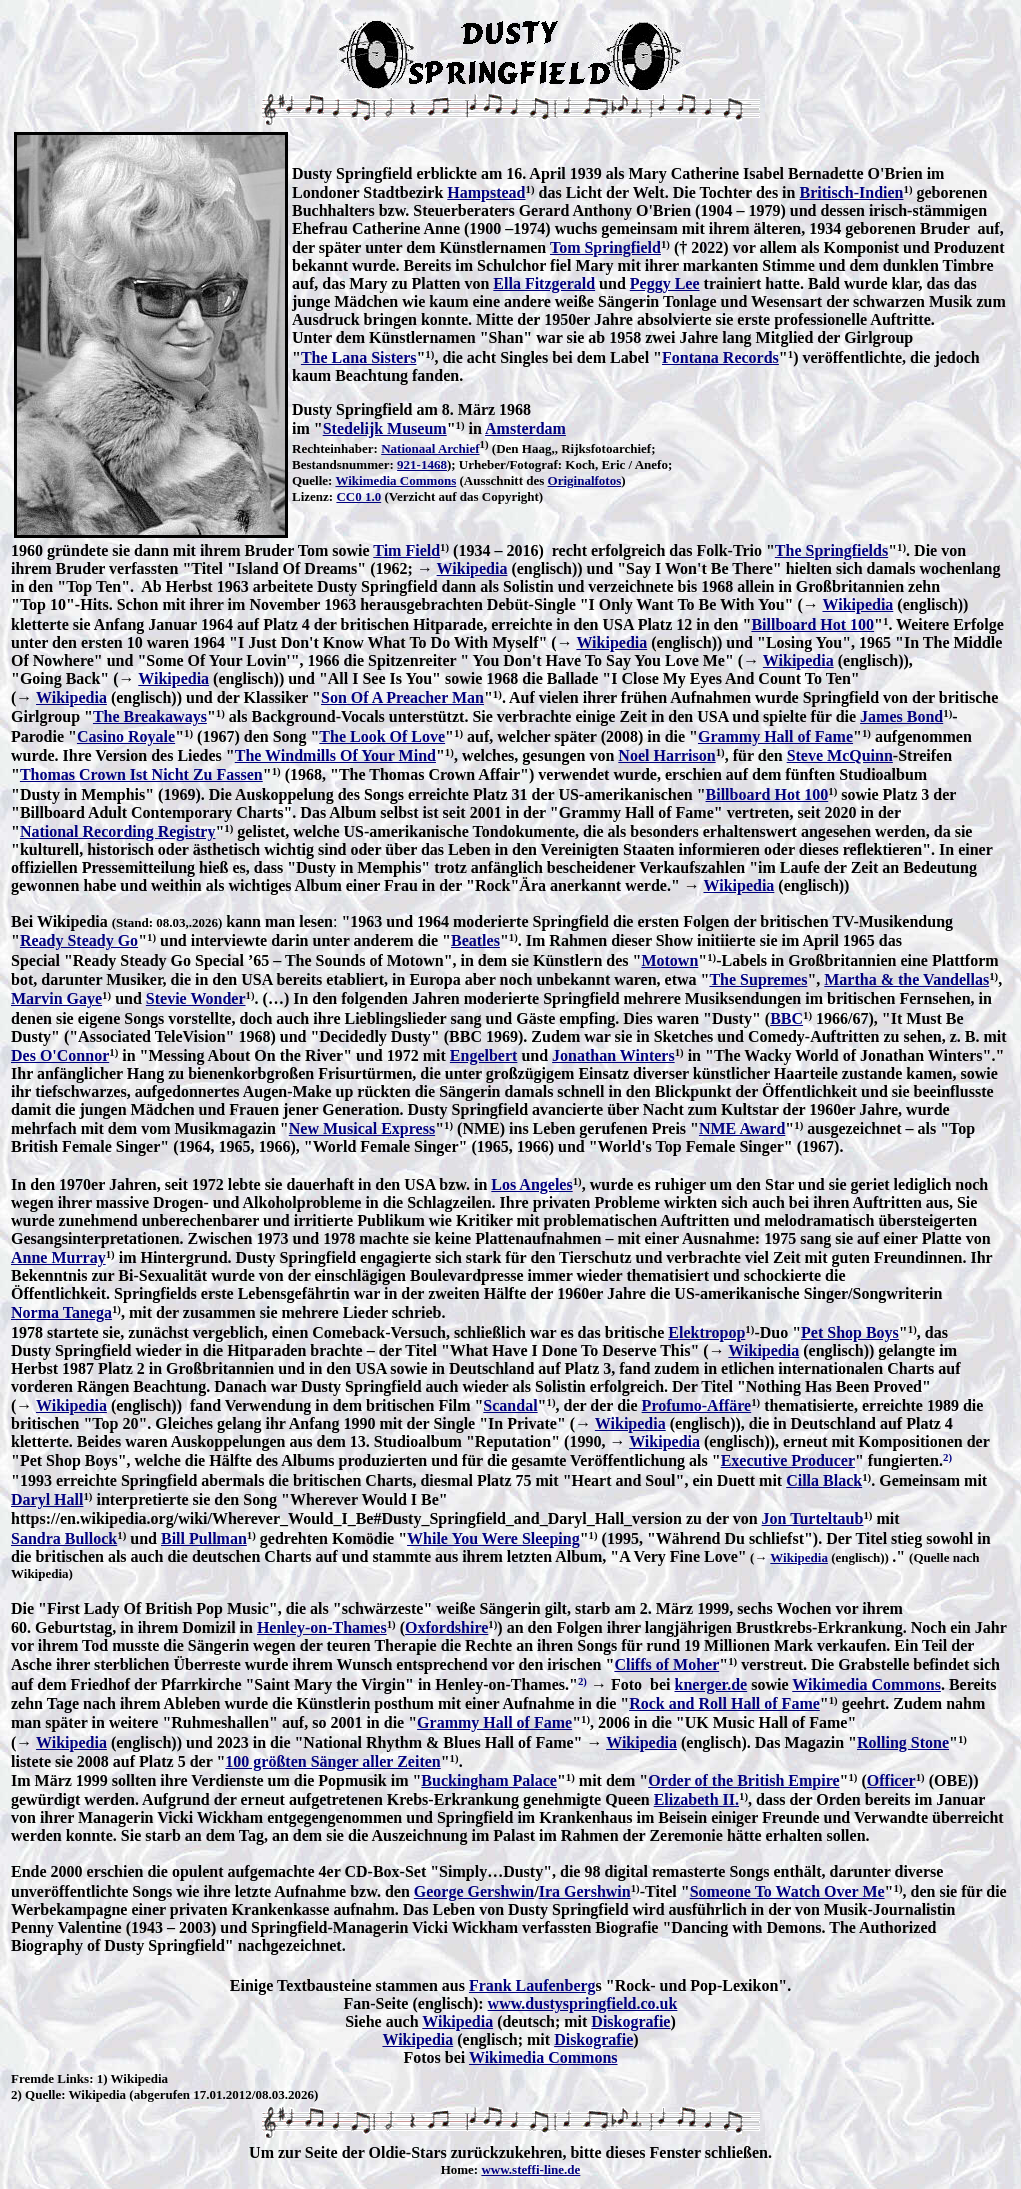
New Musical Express (362, 1128)
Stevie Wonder (196, 998)
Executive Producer (788, 1460)
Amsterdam (525, 428)
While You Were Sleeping (493, 1538)
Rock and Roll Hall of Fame (724, 1703)
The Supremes (758, 979)
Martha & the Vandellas (906, 979)
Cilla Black (824, 1480)
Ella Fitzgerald (544, 283)
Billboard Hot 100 (812, 624)
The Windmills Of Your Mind (335, 755)
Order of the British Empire (743, 1780)
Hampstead (486, 192)
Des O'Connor (60, 1055)
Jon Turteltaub (813, 1518)
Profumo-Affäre (697, 1405)
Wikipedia (472, 568)
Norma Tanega (61, 1312)
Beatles (475, 940)
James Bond (901, 716)
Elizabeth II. (696, 1799)
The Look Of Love (382, 736)
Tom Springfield (605, 247)
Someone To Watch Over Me (787, 1891)
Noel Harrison (666, 755)
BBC (786, 1018)
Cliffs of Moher (666, 1664)
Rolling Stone (903, 1742)
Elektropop (706, 1332)
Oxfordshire (446, 1627)
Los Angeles (531, 1184)
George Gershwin (474, 1891)
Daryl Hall (47, 1499)
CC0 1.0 (358, 496)
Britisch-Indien (851, 192)
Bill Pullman (204, 1538)
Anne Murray (58, 1257)
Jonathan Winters (613, 1055)
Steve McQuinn (840, 755)
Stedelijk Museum (385, 428)
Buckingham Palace (489, 1780)
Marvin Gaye (56, 998)
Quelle (43, 2094)
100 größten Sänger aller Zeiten (332, 1761)
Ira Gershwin (585, 1891)
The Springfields (831, 550)
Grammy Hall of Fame (775, 736)
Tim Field (406, 550)
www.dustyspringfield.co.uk (583, 2003)
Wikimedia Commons (395, 480)
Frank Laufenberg (532, 1985)
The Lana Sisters (359, 357)
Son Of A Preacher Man (402, 697)
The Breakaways (150, 716)
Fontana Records (720, 357)
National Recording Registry (118, 831)
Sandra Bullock (64, 1538)
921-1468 (422, 464)
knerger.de (710, 1684)
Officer (891, 1780)
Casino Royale (126, 736)
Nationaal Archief (430, 448)
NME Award (742, 1128)
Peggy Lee (665, 283)
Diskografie (630, 2021)
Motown (669, 960)
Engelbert (484, 1055)
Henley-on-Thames (322, 1627)
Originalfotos (585, 480)
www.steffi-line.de (530, 2169)
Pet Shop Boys (850, 1332)
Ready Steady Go (79, 940)
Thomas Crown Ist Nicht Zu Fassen (141, 774)
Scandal (510, 1405)
